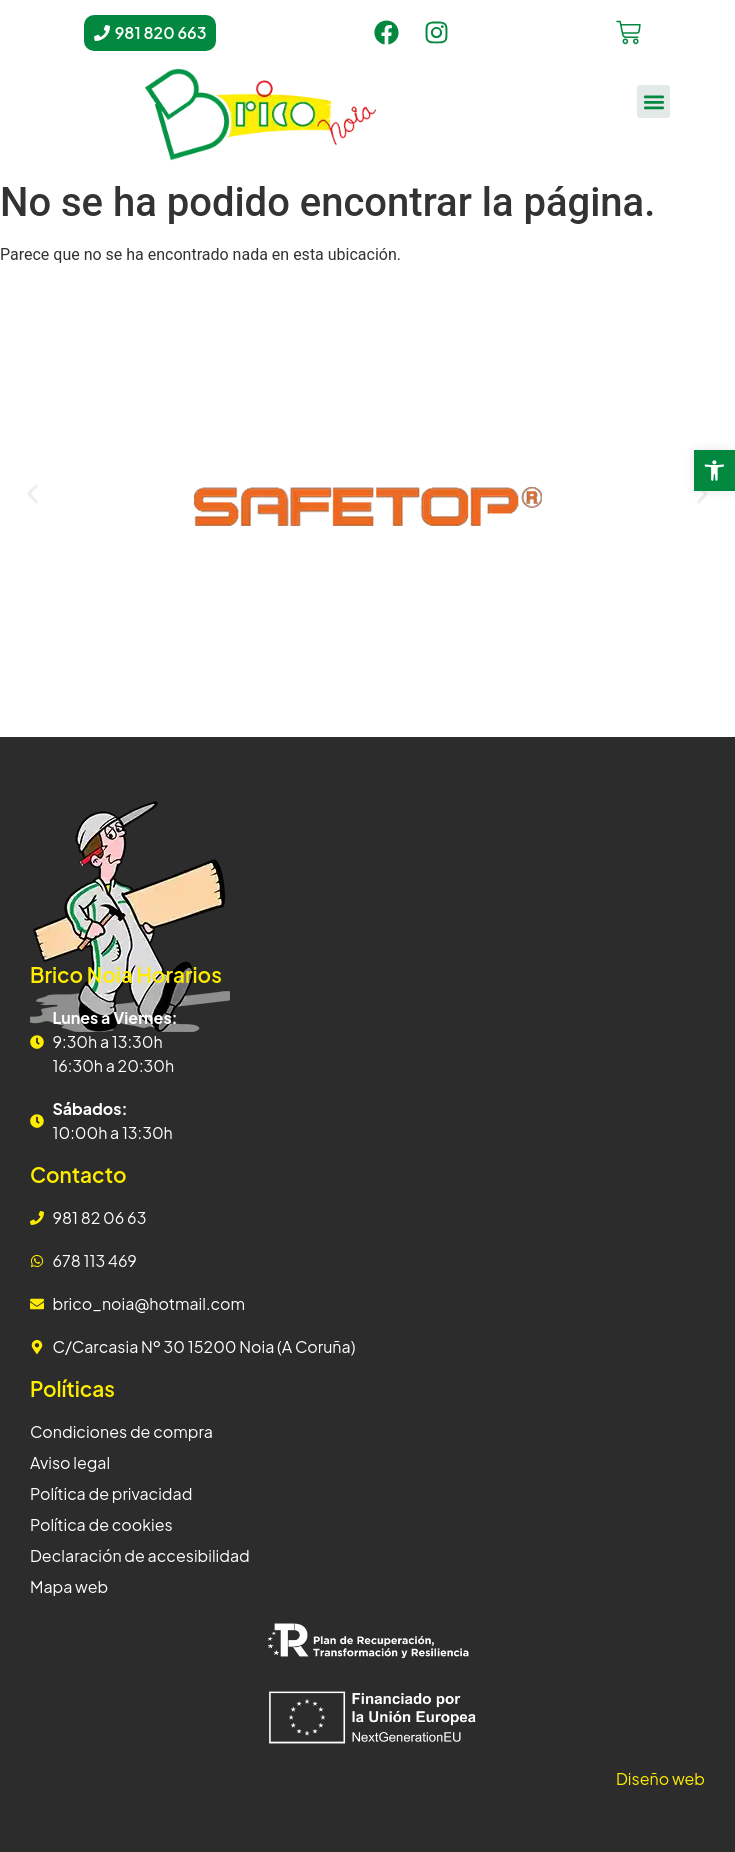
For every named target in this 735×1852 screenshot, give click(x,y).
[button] (653, 101)
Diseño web (660, 1778)
